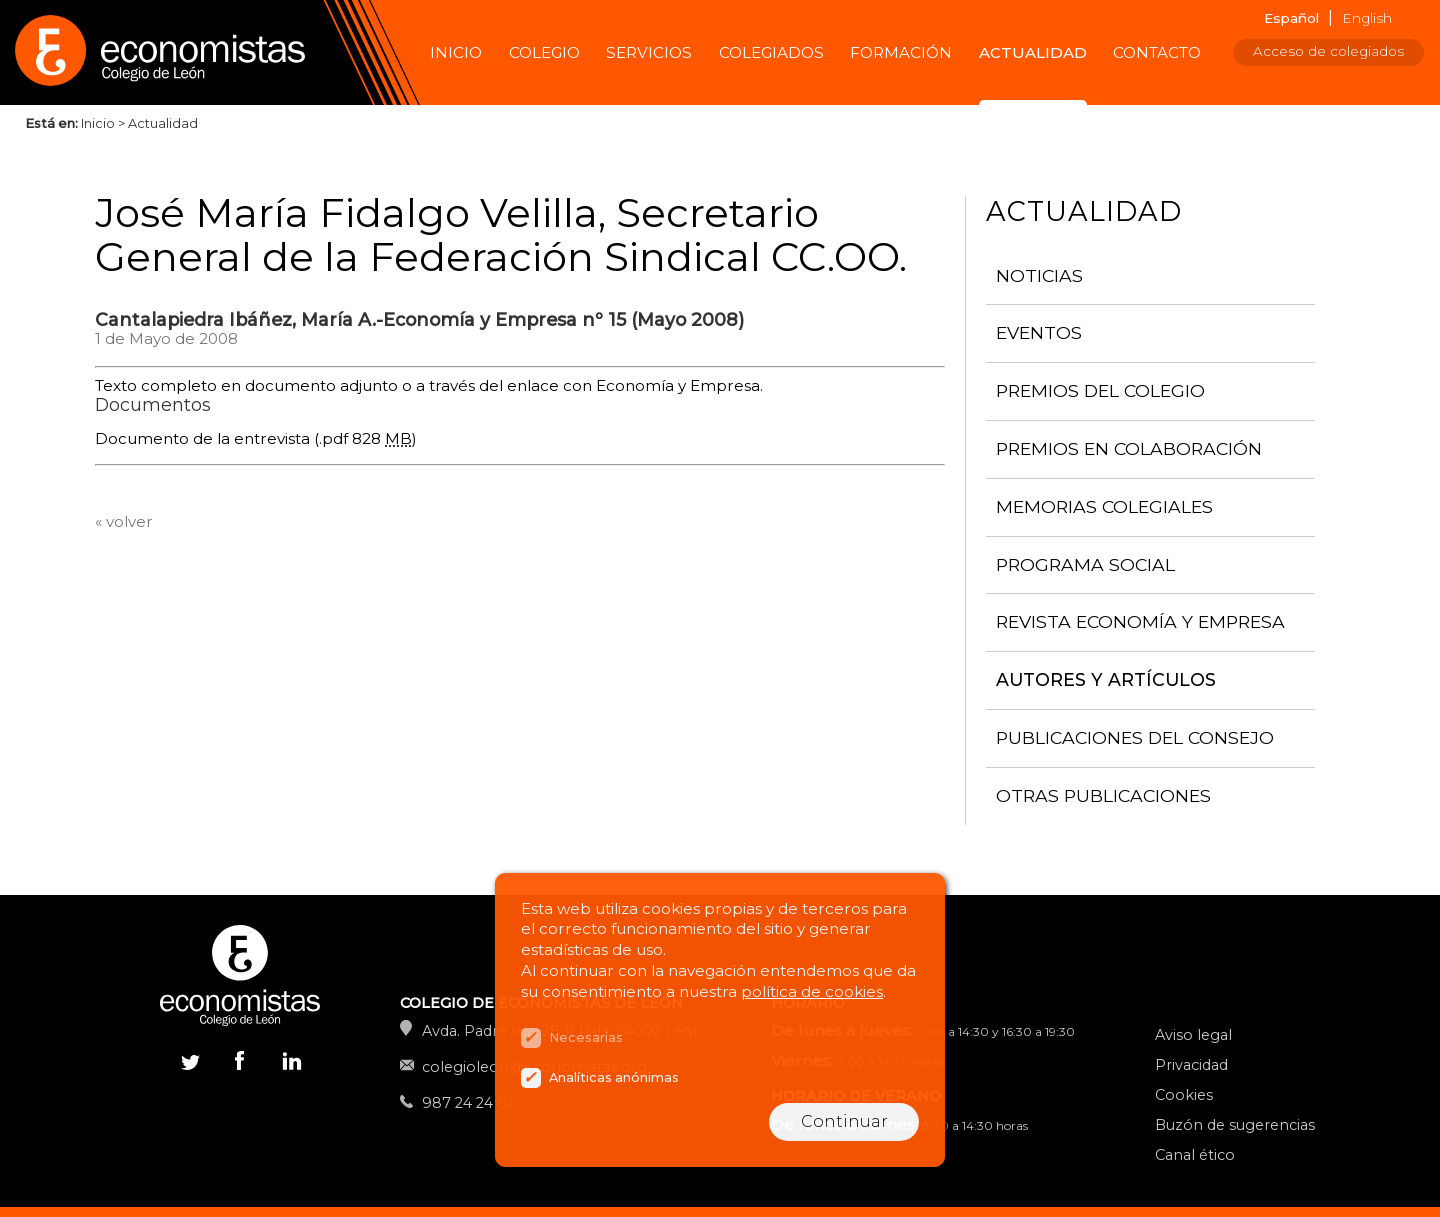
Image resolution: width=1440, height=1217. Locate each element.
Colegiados (771, 52)
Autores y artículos (1106, 679)
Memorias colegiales (1104, 506)
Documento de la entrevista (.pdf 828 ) (256, 438)
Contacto (1157, 52)
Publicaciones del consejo (1135, 737)
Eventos (1039, 332)
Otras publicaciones (1103, 795)
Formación (901, 52)
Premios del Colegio (1100, 390)
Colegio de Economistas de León (170, 52)
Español (1291, 18)
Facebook (240, 1060)
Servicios (649, 52)
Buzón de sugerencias (1235, 1125)
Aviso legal (1193, 1035)
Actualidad (1033, 52)
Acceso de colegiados (1328, 51)
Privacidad (1191, 1065)
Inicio (456, 52)
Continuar (844, 1121)
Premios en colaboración (1129, 448)
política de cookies (812, 991)
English (1367, 18)
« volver (124, 521)
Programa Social (1085, 564)
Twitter (190, 1060)
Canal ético (1195, 1155)
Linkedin (290, 1065)
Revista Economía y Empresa (1140, 621)
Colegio (544, 52)
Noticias (1039, 275)
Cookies (1184, 1095)
